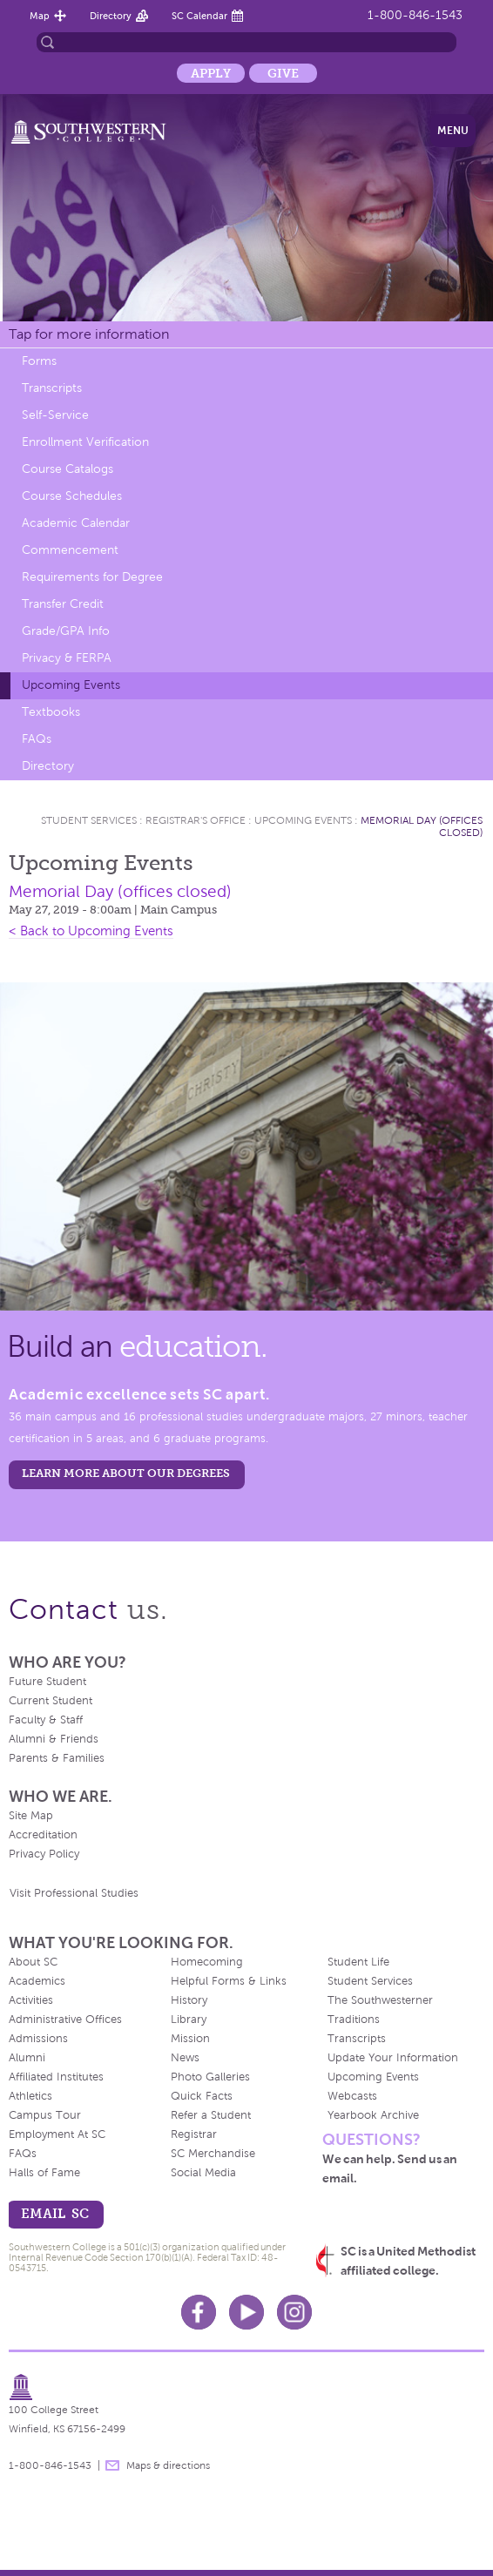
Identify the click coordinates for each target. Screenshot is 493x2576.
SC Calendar (199, 15)
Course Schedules (72, 495)
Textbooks (51, 711)
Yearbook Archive (373, 2115)
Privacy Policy (44, 1854)
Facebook (198, 2312)
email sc (55, 2213)
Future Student (47, 1682)
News (185, 2058)
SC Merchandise (213, 2154)
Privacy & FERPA (66, 657)
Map (40, 15)
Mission (190, 2039)
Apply (211, 73)
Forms (39, 361)
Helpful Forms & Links (229, 1981)
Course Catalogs (67, 468)
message (112, 2465)
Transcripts (52, 387)
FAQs (36, 738)
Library (188, 2019)
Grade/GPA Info (66, 630)
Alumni (27, 2058)
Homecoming (207, 1962)
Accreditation (43, 1835)
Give (283, 73)
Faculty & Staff (46, 1720)
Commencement (70, 549)
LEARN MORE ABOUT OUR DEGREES (126, 1473)
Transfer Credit (63, 603)
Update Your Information (393, 2058)
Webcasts (352, 2096)
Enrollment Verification (85, 441)
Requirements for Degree (92, 576)
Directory (111, 15)
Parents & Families (57, 1758)
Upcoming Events (71, 684)
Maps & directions (168, 2465)
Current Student (50, 1701)
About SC (33, 1962)
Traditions (354, 2019)
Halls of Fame (44, 2173)
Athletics (30, 2096)
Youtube (246, 2312)
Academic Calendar (76, 522)
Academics (37, 1981)
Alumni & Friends (53, 1739)
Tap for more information (89, 334)
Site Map (31, 1816)
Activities (31, 2000)
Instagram (294, 2312)
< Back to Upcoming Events (91, 931)
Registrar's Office (195, 820)
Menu (453, 131)
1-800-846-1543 (415, 15)
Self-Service (55, 414)
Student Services (89, 820)
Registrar (194, 2134)
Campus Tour (45, 2115)
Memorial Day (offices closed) (120, 891)
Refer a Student (211, 2115)
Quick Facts (202, 2096)
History (189, 2000)
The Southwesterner (380, 2000)
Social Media (203, 2173)
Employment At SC (57, 2134)
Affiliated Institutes (56, 2077)
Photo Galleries (210, 2077)
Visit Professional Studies (74, 1893)
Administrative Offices (65, 2019)
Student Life (358, 1962)
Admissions (38, 2039)
